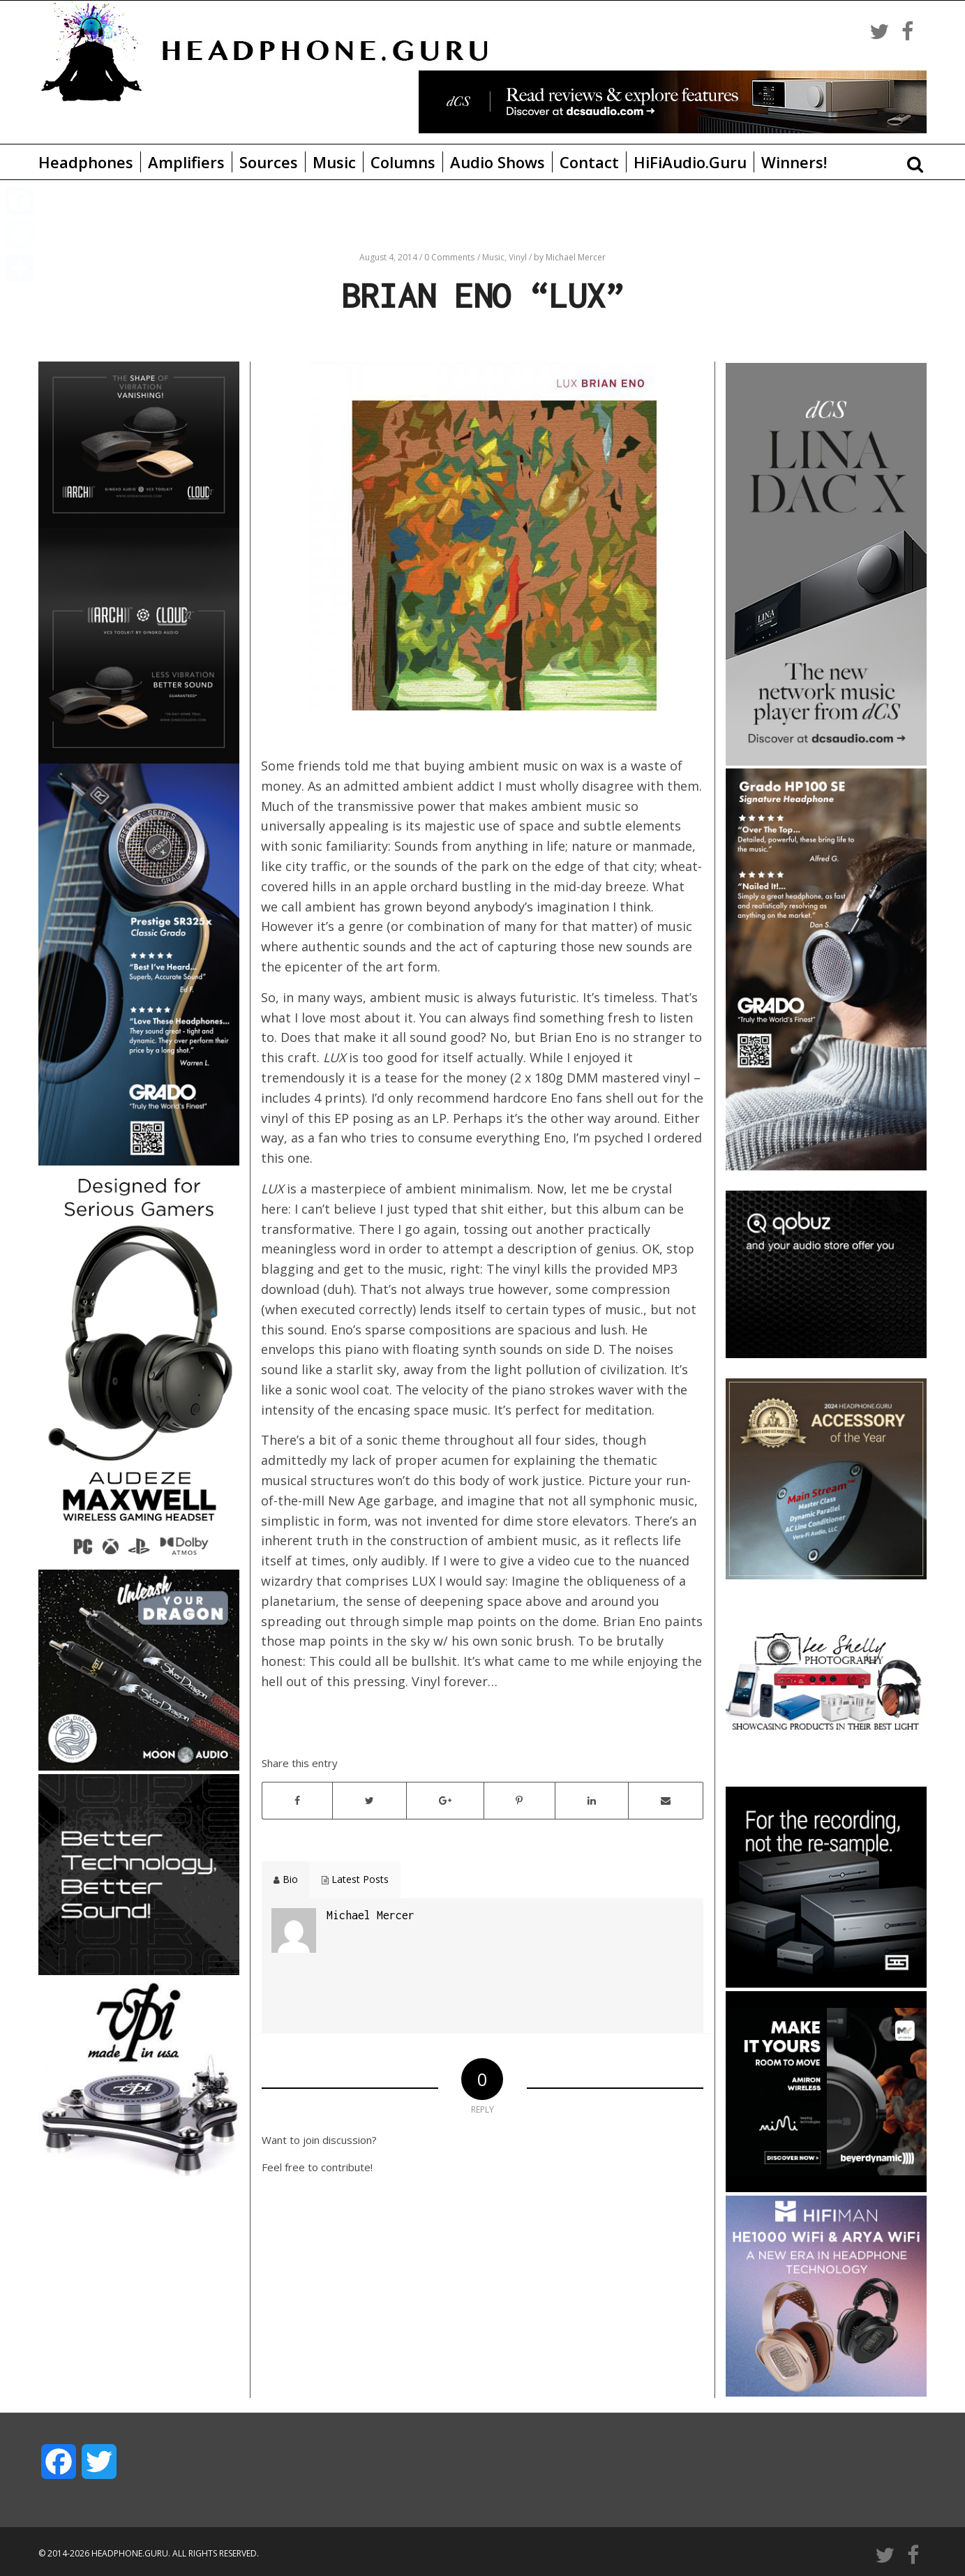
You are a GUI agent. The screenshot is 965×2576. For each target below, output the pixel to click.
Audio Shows (497, 161)
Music (334, 161)
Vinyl (519, 257)
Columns (403, 161)
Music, (495, 257)
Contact (589, 161)
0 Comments (449, 257)
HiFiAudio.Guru (690, 161)
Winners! (794, 161)
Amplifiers (186, 161)
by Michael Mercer (570, 257)
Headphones (85, 161)
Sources (268, 161)
